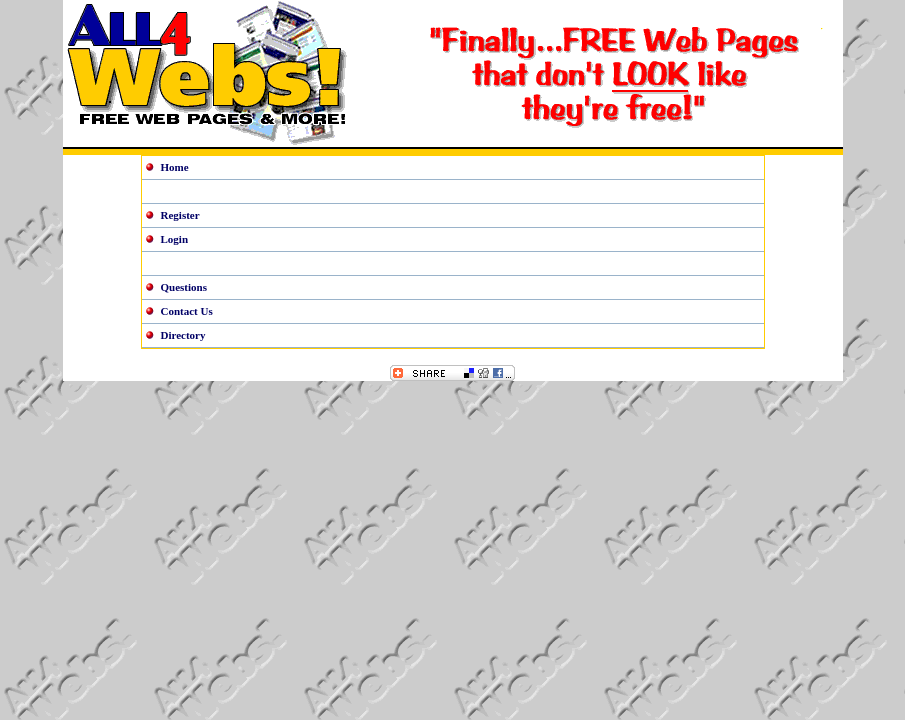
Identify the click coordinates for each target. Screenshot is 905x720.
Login (175, 239)
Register (180, 215)
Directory (183, 335)
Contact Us (187, 311)
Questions (184, 287)
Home (175, 167)
